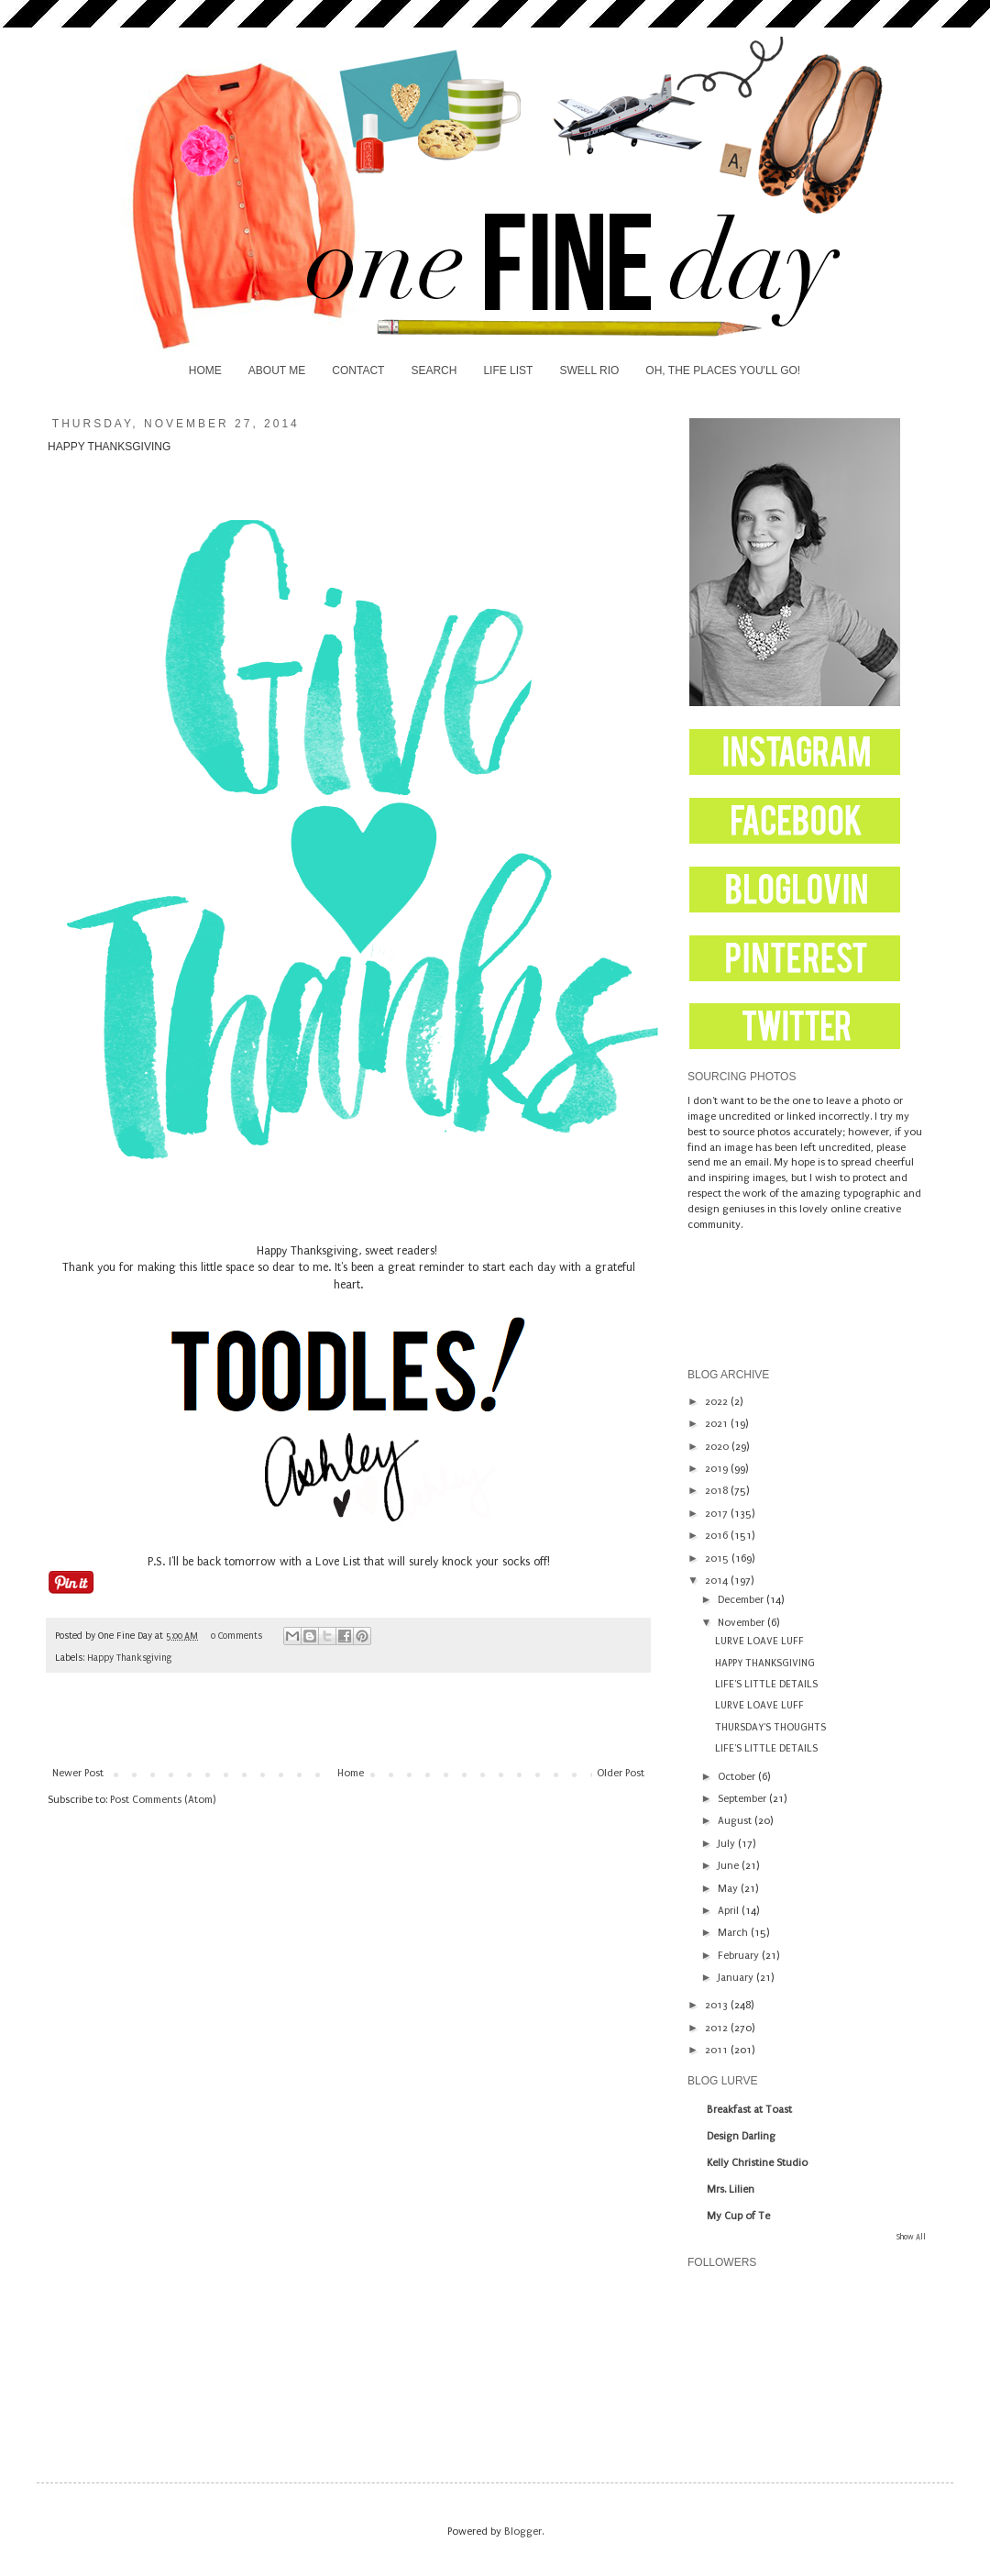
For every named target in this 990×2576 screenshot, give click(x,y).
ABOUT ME (276, 370)
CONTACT (358, 370)
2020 (718, 1447)
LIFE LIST (508, 370)
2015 (718, 1558)
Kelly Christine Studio (757, 2163)
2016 (718, 1536)
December (742, 1600)
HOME (205, 370)
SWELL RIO (589, 370)
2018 (718, 1491)
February (740, 1956)
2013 (718, 2005)
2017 (718, 1514)
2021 (718, 1424)
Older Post (620, 1773)
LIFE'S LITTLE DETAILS (766, 1684)
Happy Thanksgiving (129, 1658)
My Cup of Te (738, 2216)
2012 (718, 2028)
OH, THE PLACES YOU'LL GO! (722, 370)
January (737, 1978)
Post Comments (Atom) (162, 1800)
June (730, 1866)
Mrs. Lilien (730, 2189)
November (742, 1623)
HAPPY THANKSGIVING (765, 1663)
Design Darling (741, 2136)
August (736, 1821)
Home (350, 1773)
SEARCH (433, 370)
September (743, 1799)
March (734, 1933)
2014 (718, 1581)
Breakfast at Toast (749, 2110)
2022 (718, 1402)
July (728, 1844)
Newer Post (78, 1773)
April (730, 1911)
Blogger (523, 2531)
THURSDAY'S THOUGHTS (770, 1727)
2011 (718, 2050)
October (738, 1777)
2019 (718, 1469)
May (729, 1889)
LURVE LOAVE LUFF (759, 1641)
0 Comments (236, 1636)
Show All (911, 2236)
